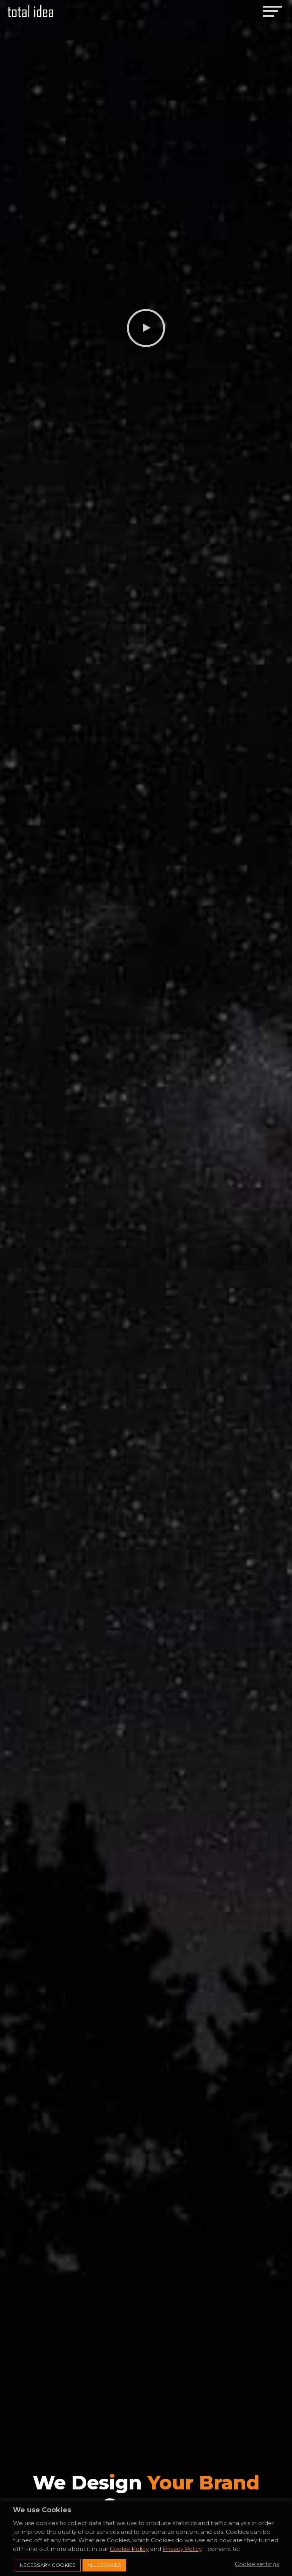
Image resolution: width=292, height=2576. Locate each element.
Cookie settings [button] (257, 2564)
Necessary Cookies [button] (48, 2565)
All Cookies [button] (104, 2565)
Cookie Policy (129, 2548)
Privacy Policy (182, 2548)
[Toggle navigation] (272, 11)
